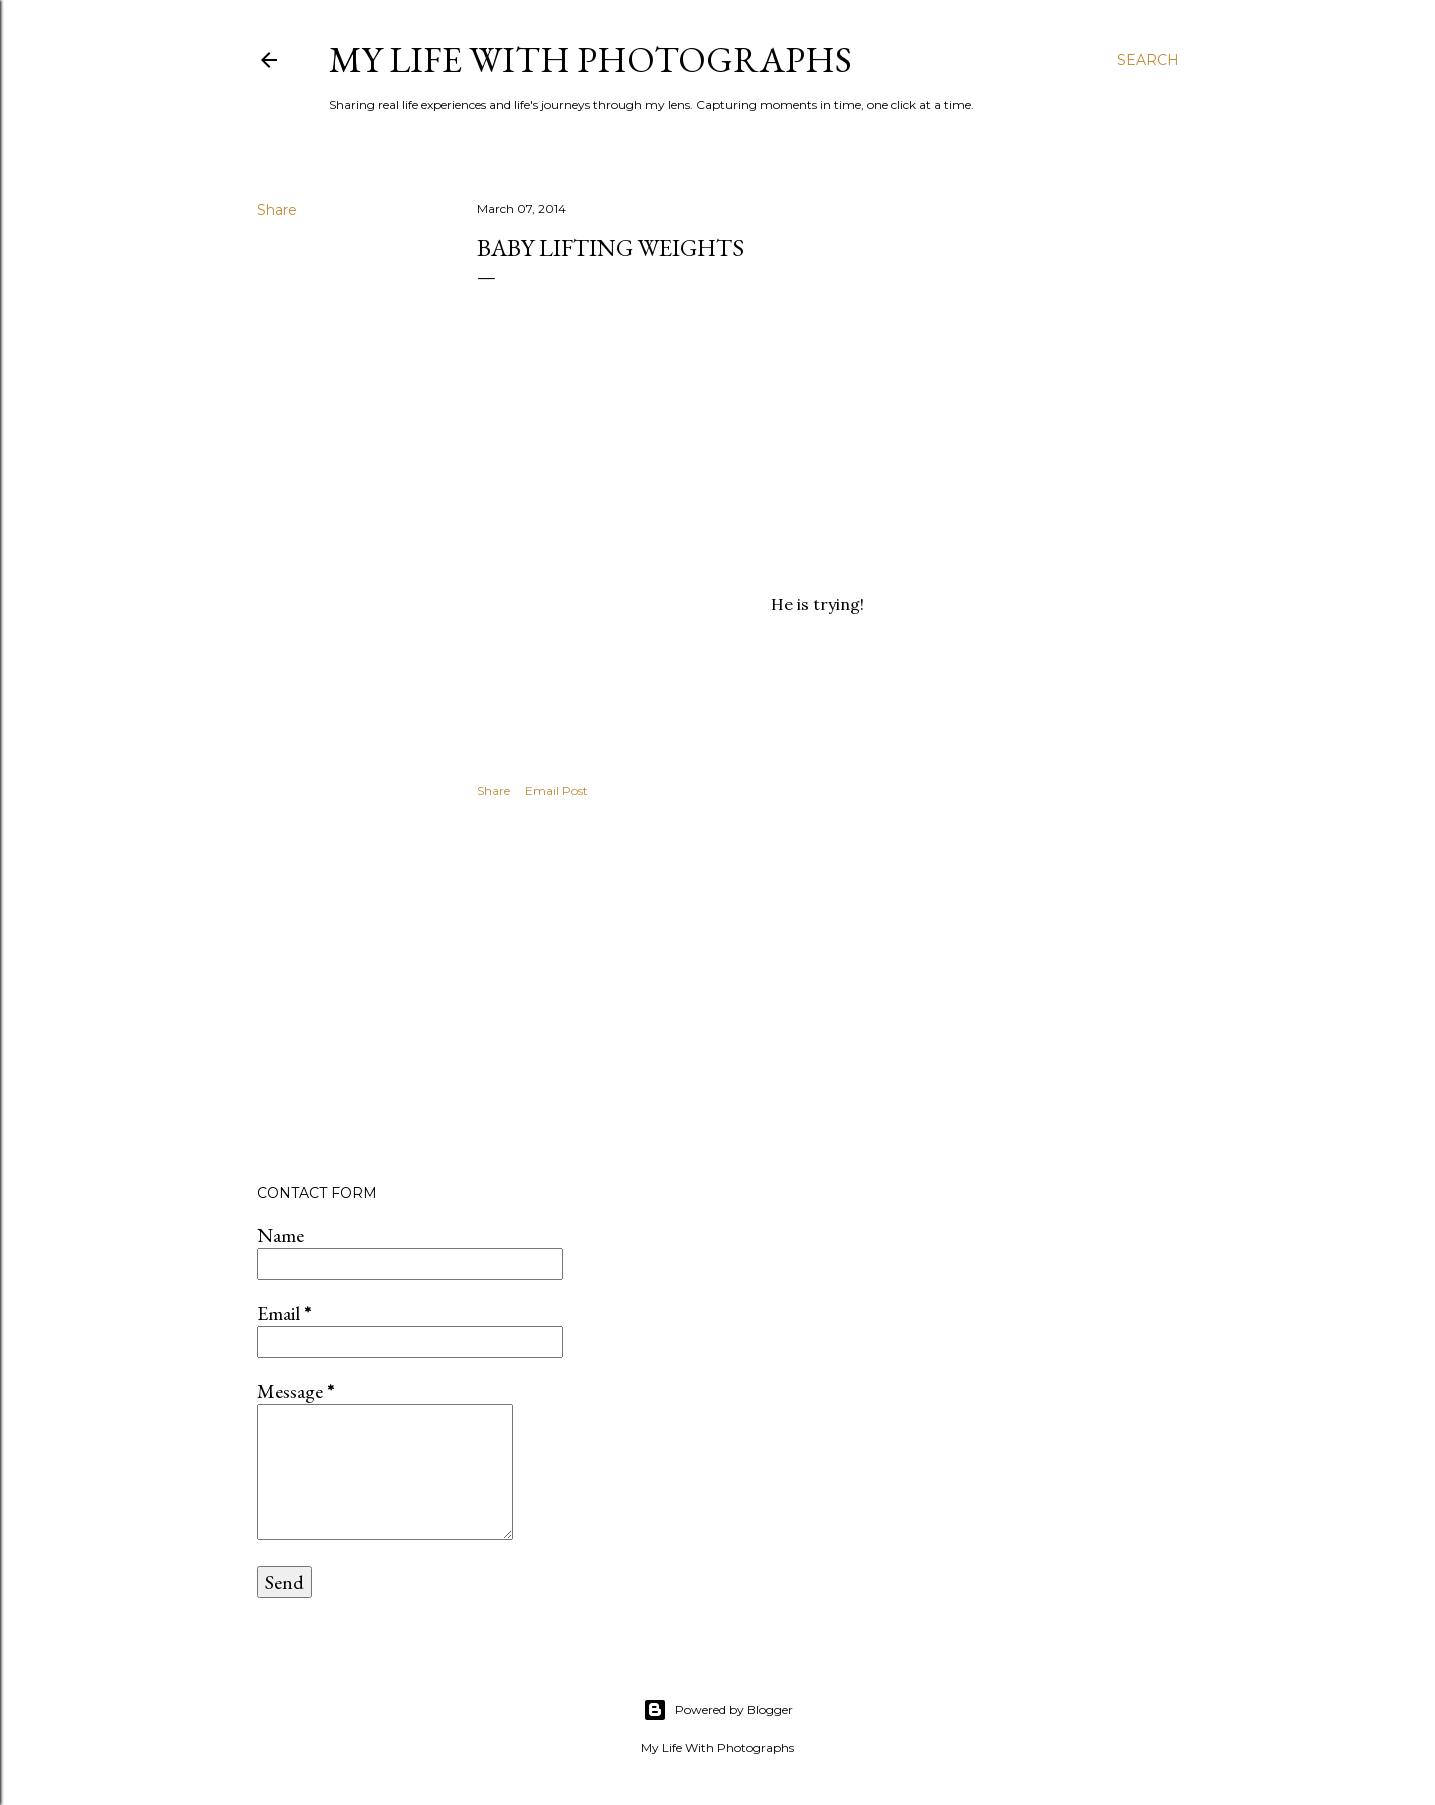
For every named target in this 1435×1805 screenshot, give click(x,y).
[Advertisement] (818, 994)
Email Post (556, 790)
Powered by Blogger (718, 1710)
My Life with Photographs (590, 59)
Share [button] (277, 210)
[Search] (1148, 60)
